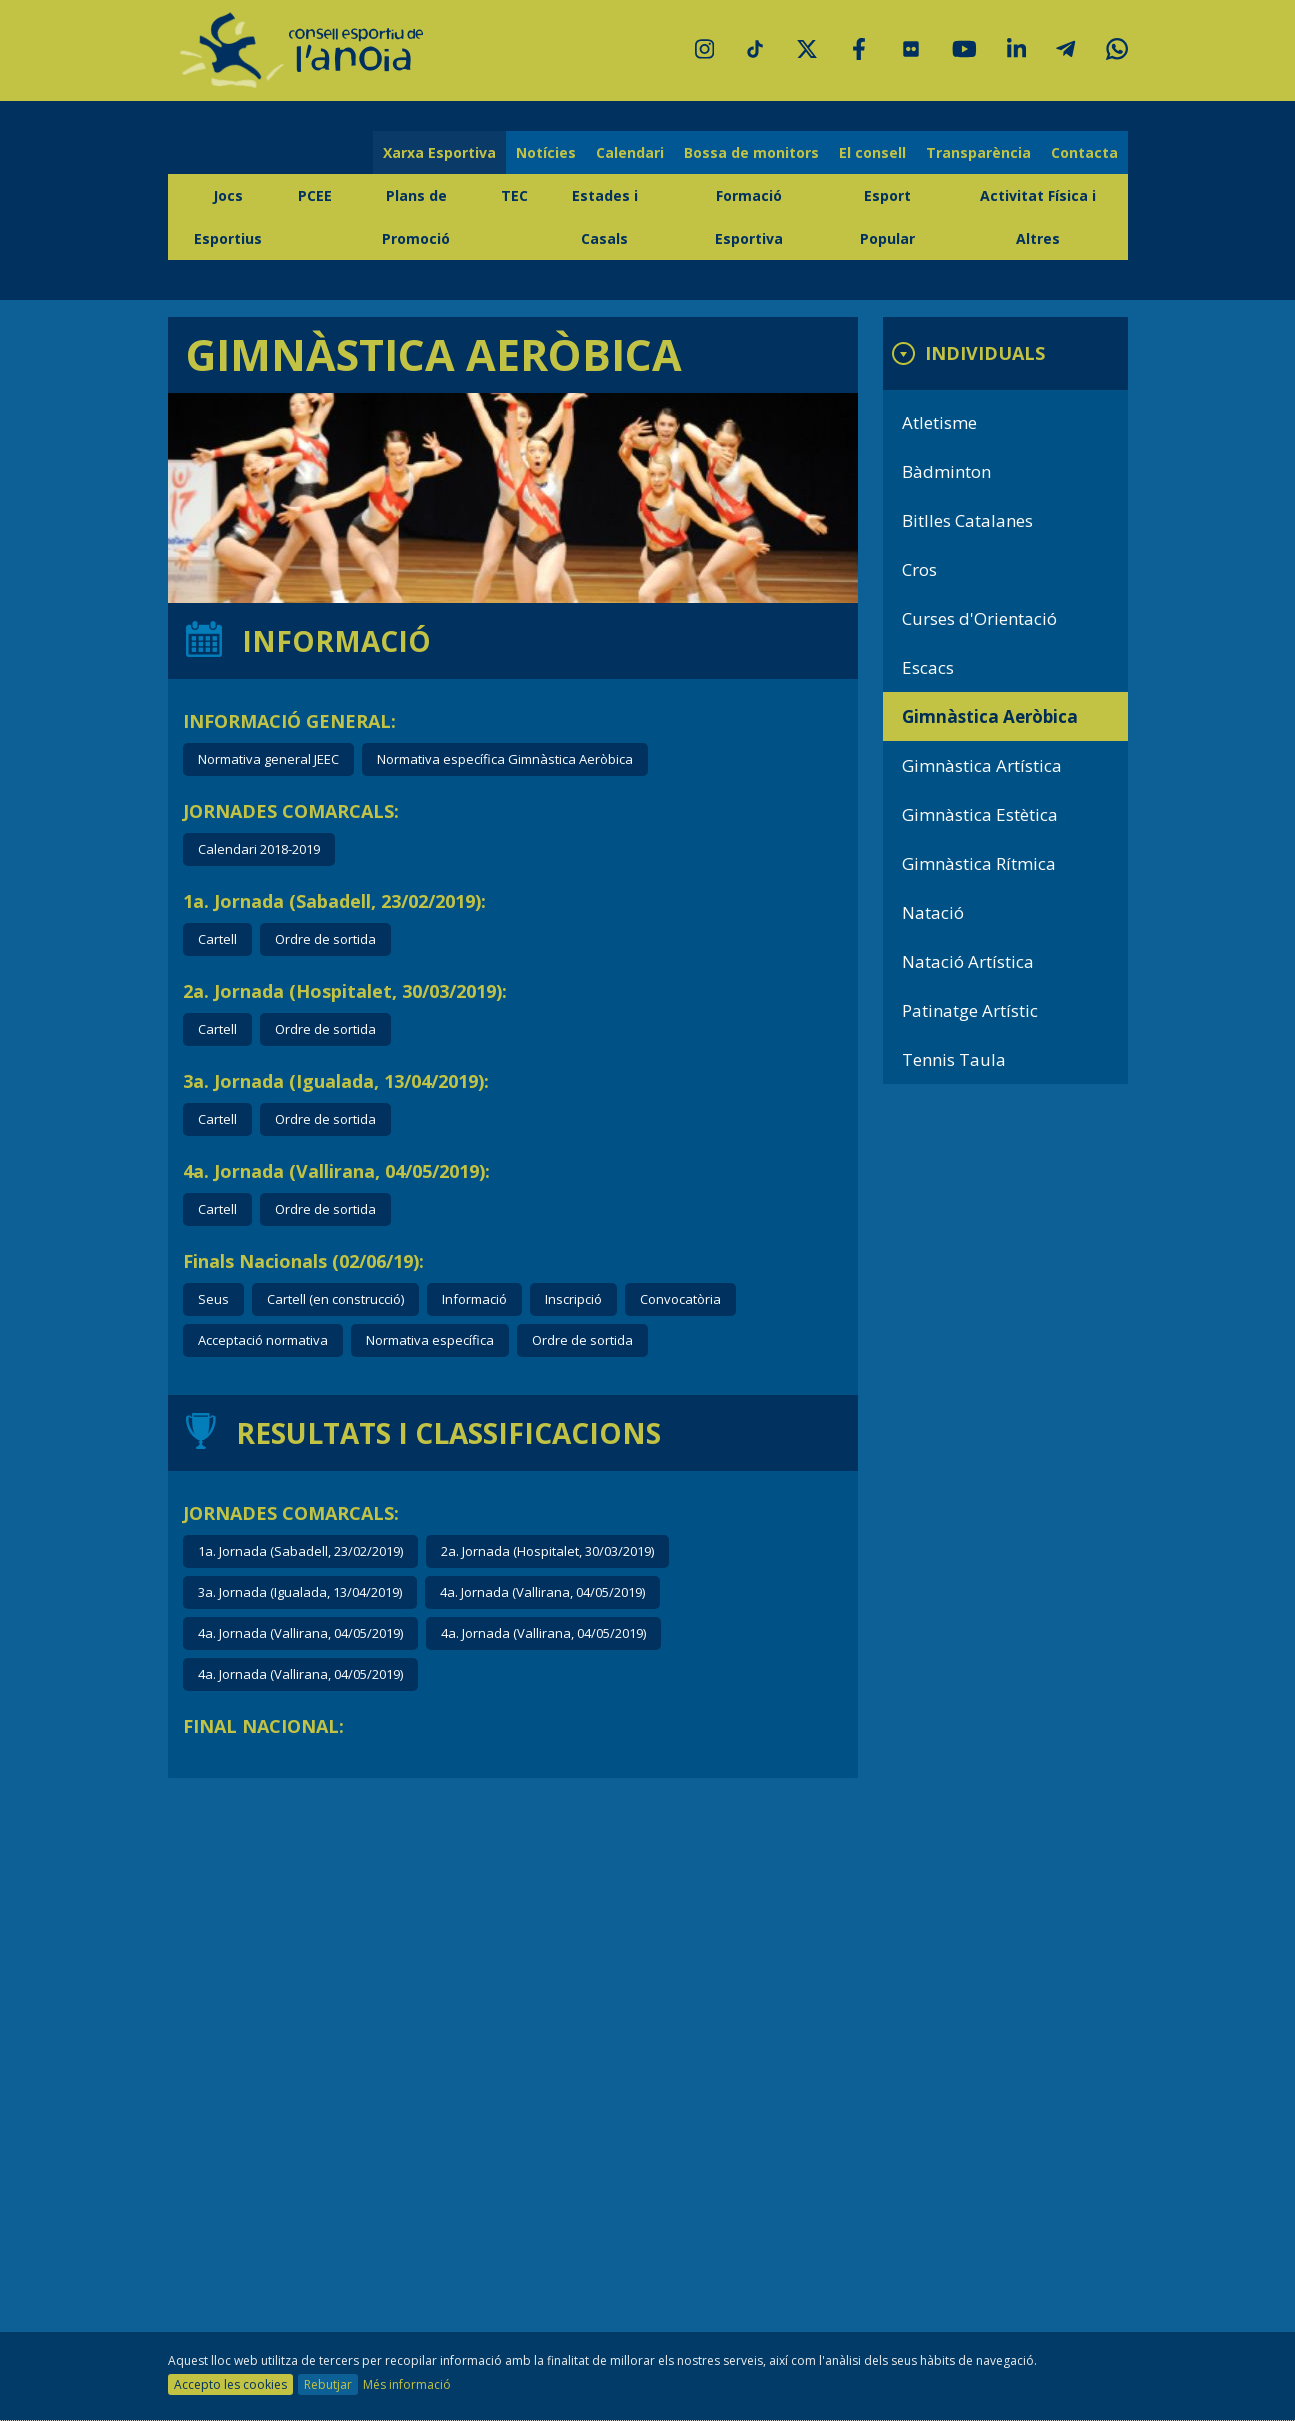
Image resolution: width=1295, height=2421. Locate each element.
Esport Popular (887, 217)
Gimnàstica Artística (982, 765)
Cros (919, 569)
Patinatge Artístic (970, 1010)
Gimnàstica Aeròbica (990, 716)
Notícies (546, 152)
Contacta (1084, 152)
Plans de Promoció (416, 217)
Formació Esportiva (749, 217)
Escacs (928, 667)
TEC (514, 195)
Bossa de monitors (751, 152)
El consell (872, 152)
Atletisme (939, 422)
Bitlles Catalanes (967, 520)
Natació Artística (968, 961)
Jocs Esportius (228, 217)
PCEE (315, 195)
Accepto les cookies (230, 2384)
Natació (933, 912)
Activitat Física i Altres (1038, 217)
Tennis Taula (954, 1059)
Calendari (630, 152)
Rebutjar (328, 2384)
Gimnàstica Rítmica (979, 863)
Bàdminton (946, 471)
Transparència (978, 152)
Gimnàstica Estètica (980, 814)
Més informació (407, 2384)
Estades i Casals (605, 217)
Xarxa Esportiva (439, 152)
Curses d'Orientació (979, 618)
